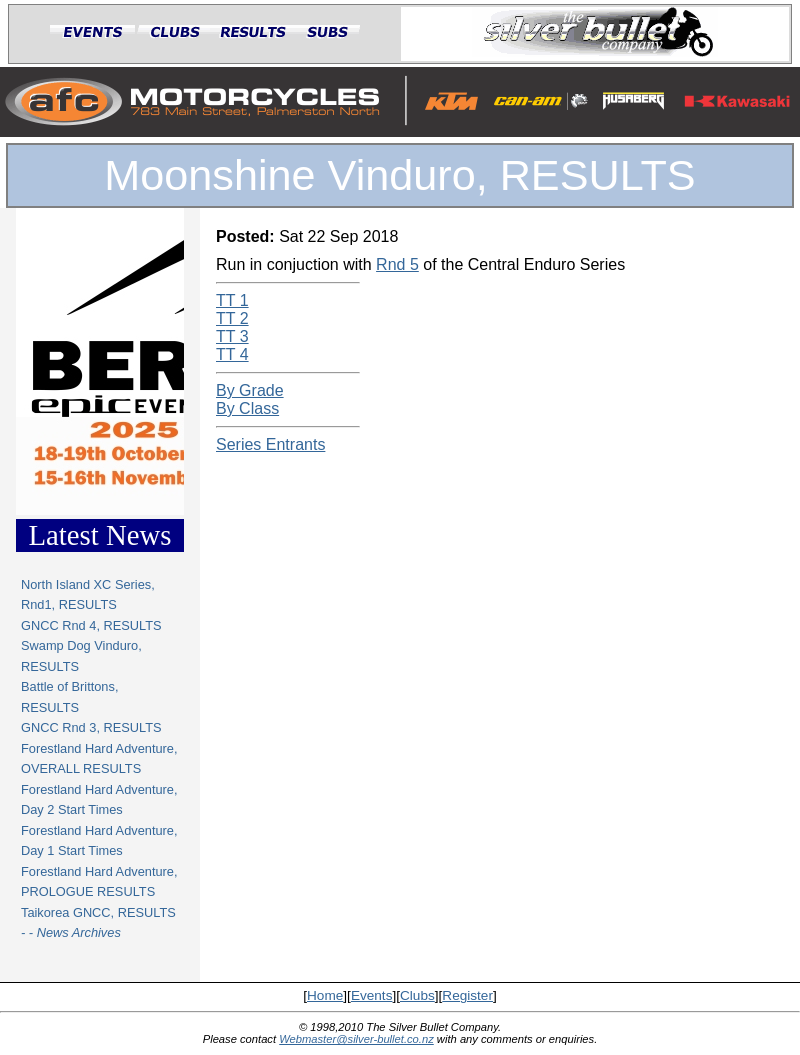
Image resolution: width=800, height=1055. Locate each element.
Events (372, 995)
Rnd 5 (397, 264)
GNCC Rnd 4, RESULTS (91, 625)
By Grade (250, 390)
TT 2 (232, 318)
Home (325, 995)
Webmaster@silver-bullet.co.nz (356, 1039)
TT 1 (232, 300)
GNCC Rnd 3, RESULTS (91, 727)
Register (467, 995)
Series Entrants (270, 444)
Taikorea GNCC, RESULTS (98, 912)
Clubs (417, 995)
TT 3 (232, 336)
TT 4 (232, 354)
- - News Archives (71, 932)
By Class (247, 408)
